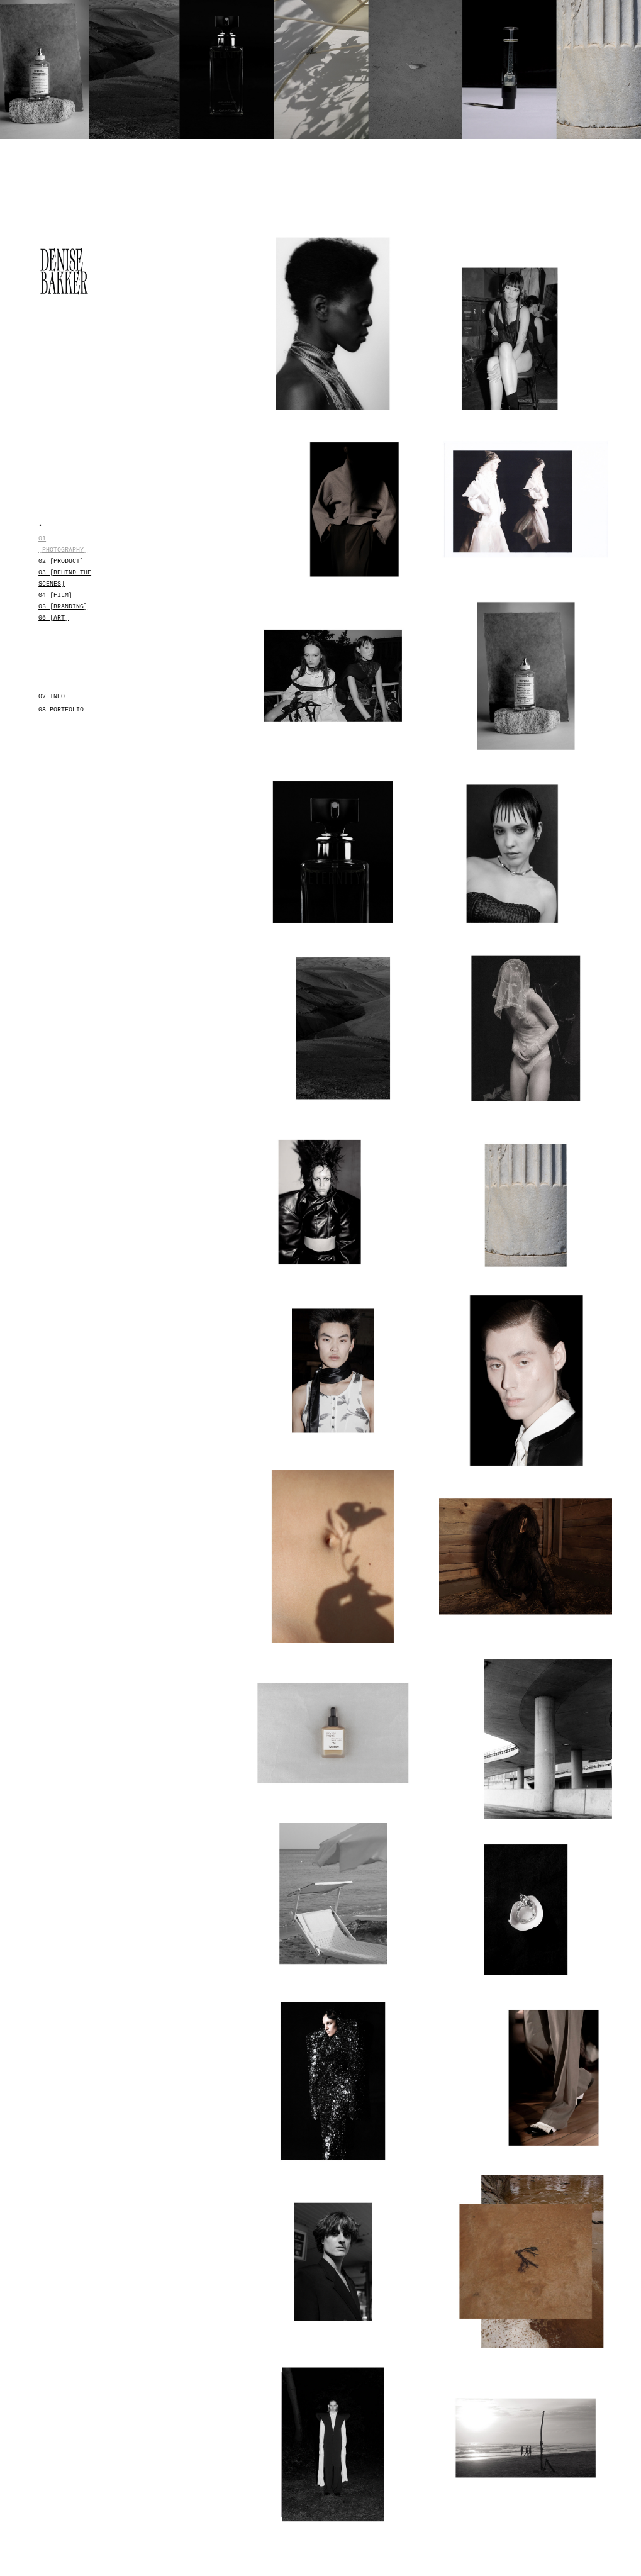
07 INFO (51, 695)
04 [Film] (55, 594)
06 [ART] (53, 617)
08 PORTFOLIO (61, 709)
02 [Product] (61, 560)
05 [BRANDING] (62, 605)
